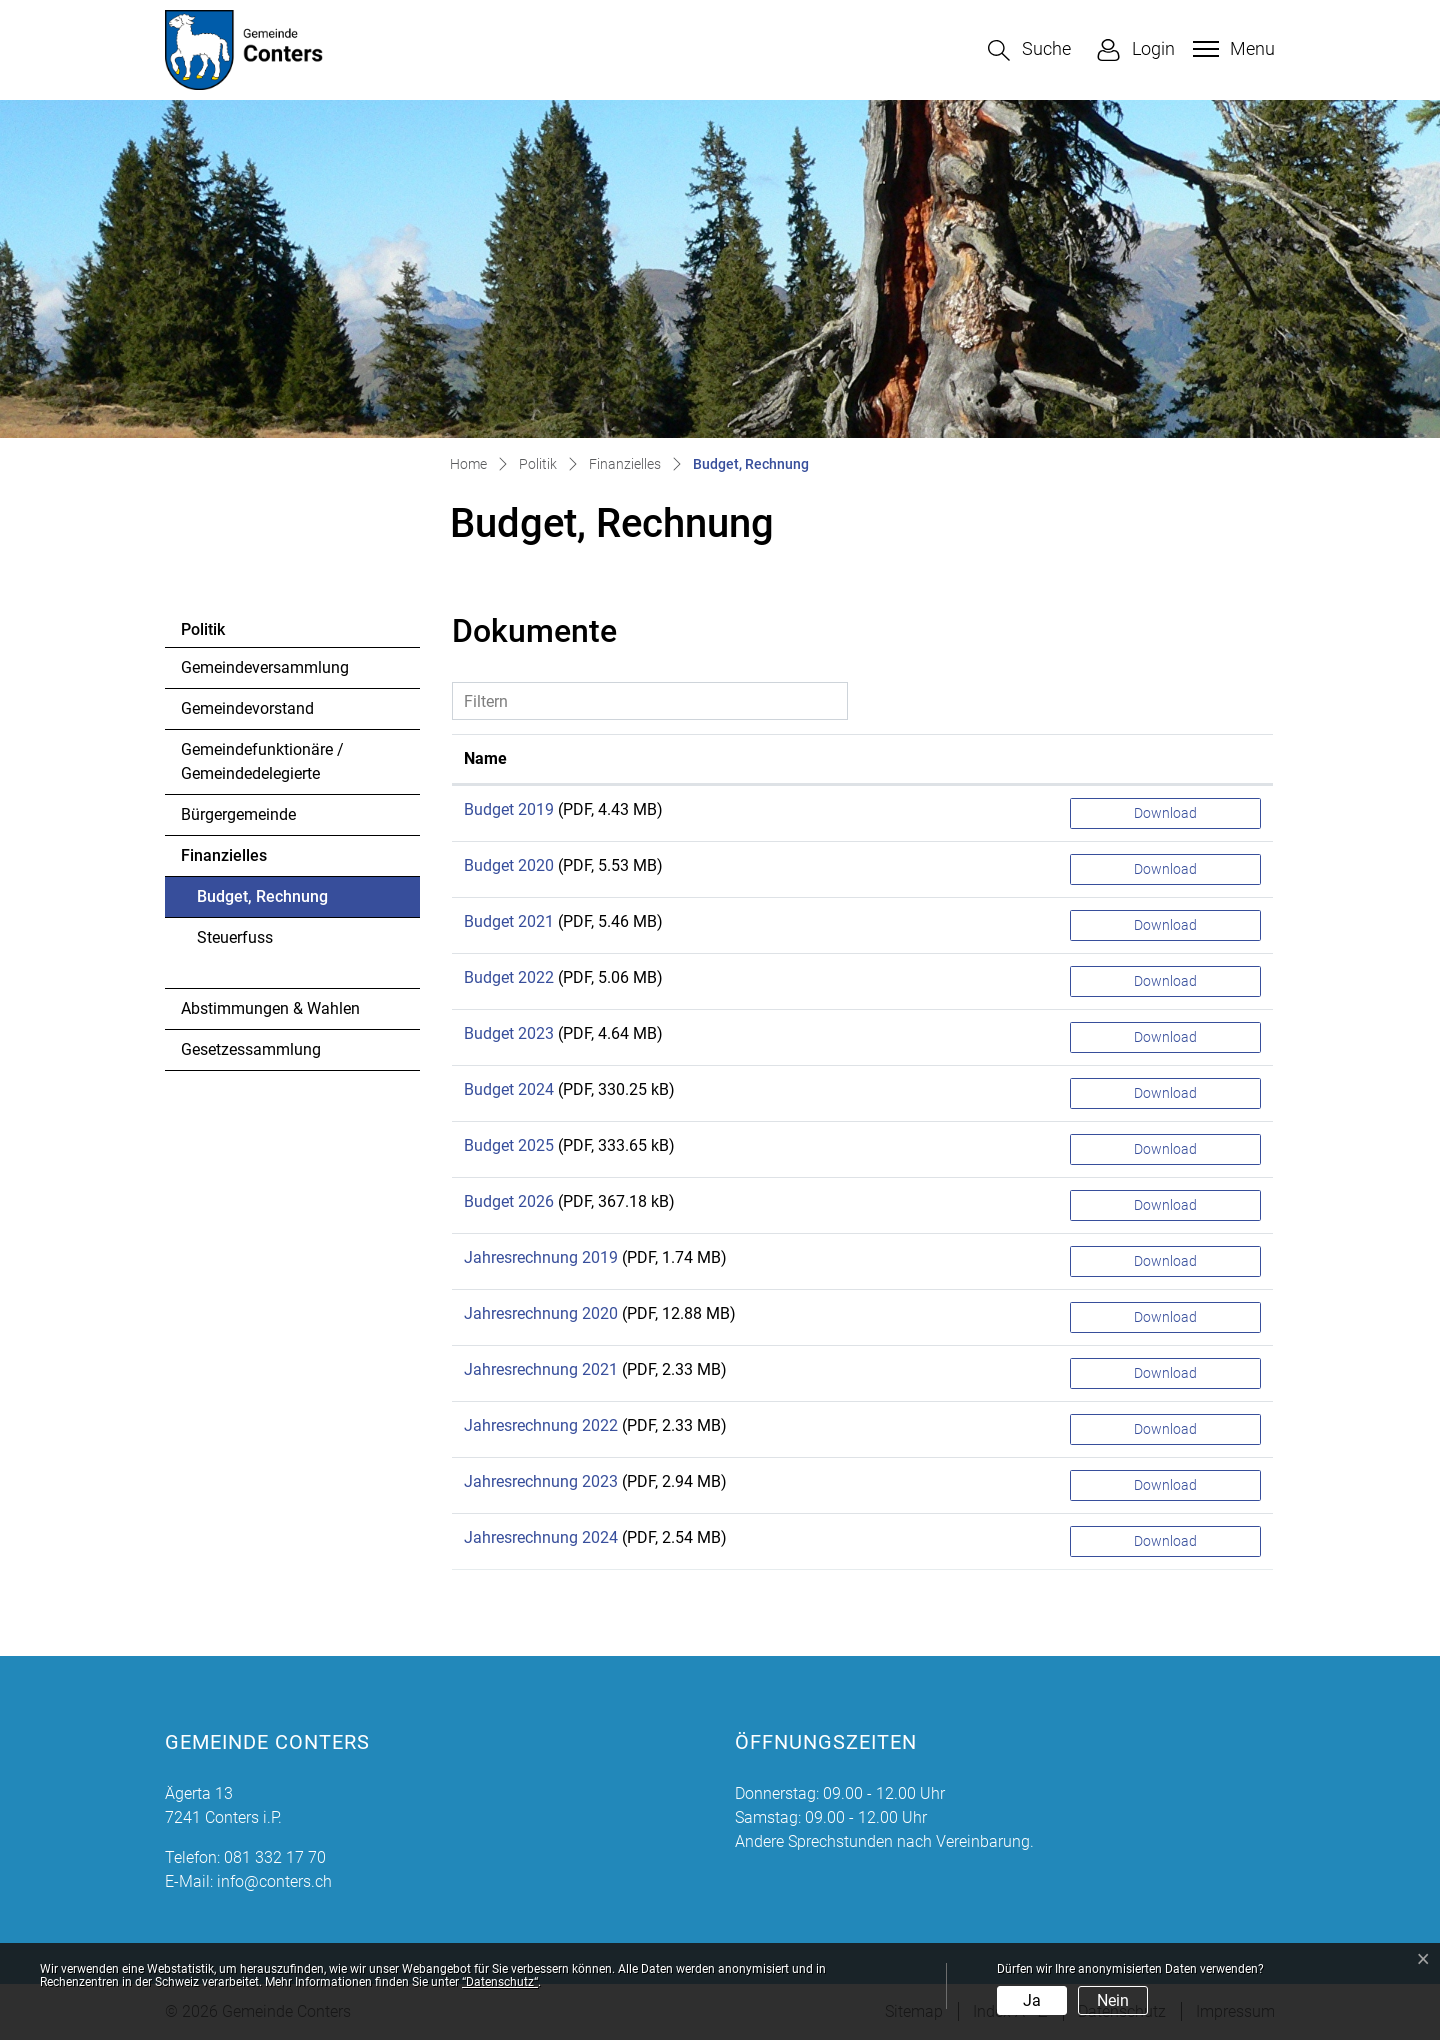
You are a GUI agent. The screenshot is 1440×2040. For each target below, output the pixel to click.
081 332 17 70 (275, 1857)
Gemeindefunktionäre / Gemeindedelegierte (262, 761)
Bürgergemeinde (238, 814)
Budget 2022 (509, 977)
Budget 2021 (509, 921)
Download (1165, 813)
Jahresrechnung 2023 (541, 1481)
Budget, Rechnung (262, 902)
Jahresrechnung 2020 (541, 1313)
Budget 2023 (509, 1033)
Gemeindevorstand (247, 708)
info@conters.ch (274, 1881)
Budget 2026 (509, 1201)
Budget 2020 (509, 865)
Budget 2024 (509, 1089)
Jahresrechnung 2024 (541, 1537)
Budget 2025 (509, 1145)
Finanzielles (224, 855)
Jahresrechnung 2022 (541, 1425)
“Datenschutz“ (500, 1982)
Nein (1113, 2000)
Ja (1032, 2000)
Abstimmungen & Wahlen (270, 1008)
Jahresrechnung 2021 (541, 1369)
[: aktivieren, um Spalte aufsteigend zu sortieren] (1165, 759)
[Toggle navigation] (1231, 49)
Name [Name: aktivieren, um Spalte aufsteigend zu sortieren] (485, 758)
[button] (1029, 50)
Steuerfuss (235, 937)
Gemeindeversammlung (265, 667)
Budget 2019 (509, 809)
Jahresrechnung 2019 (541, 1257)
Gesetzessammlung (251, 1049)
